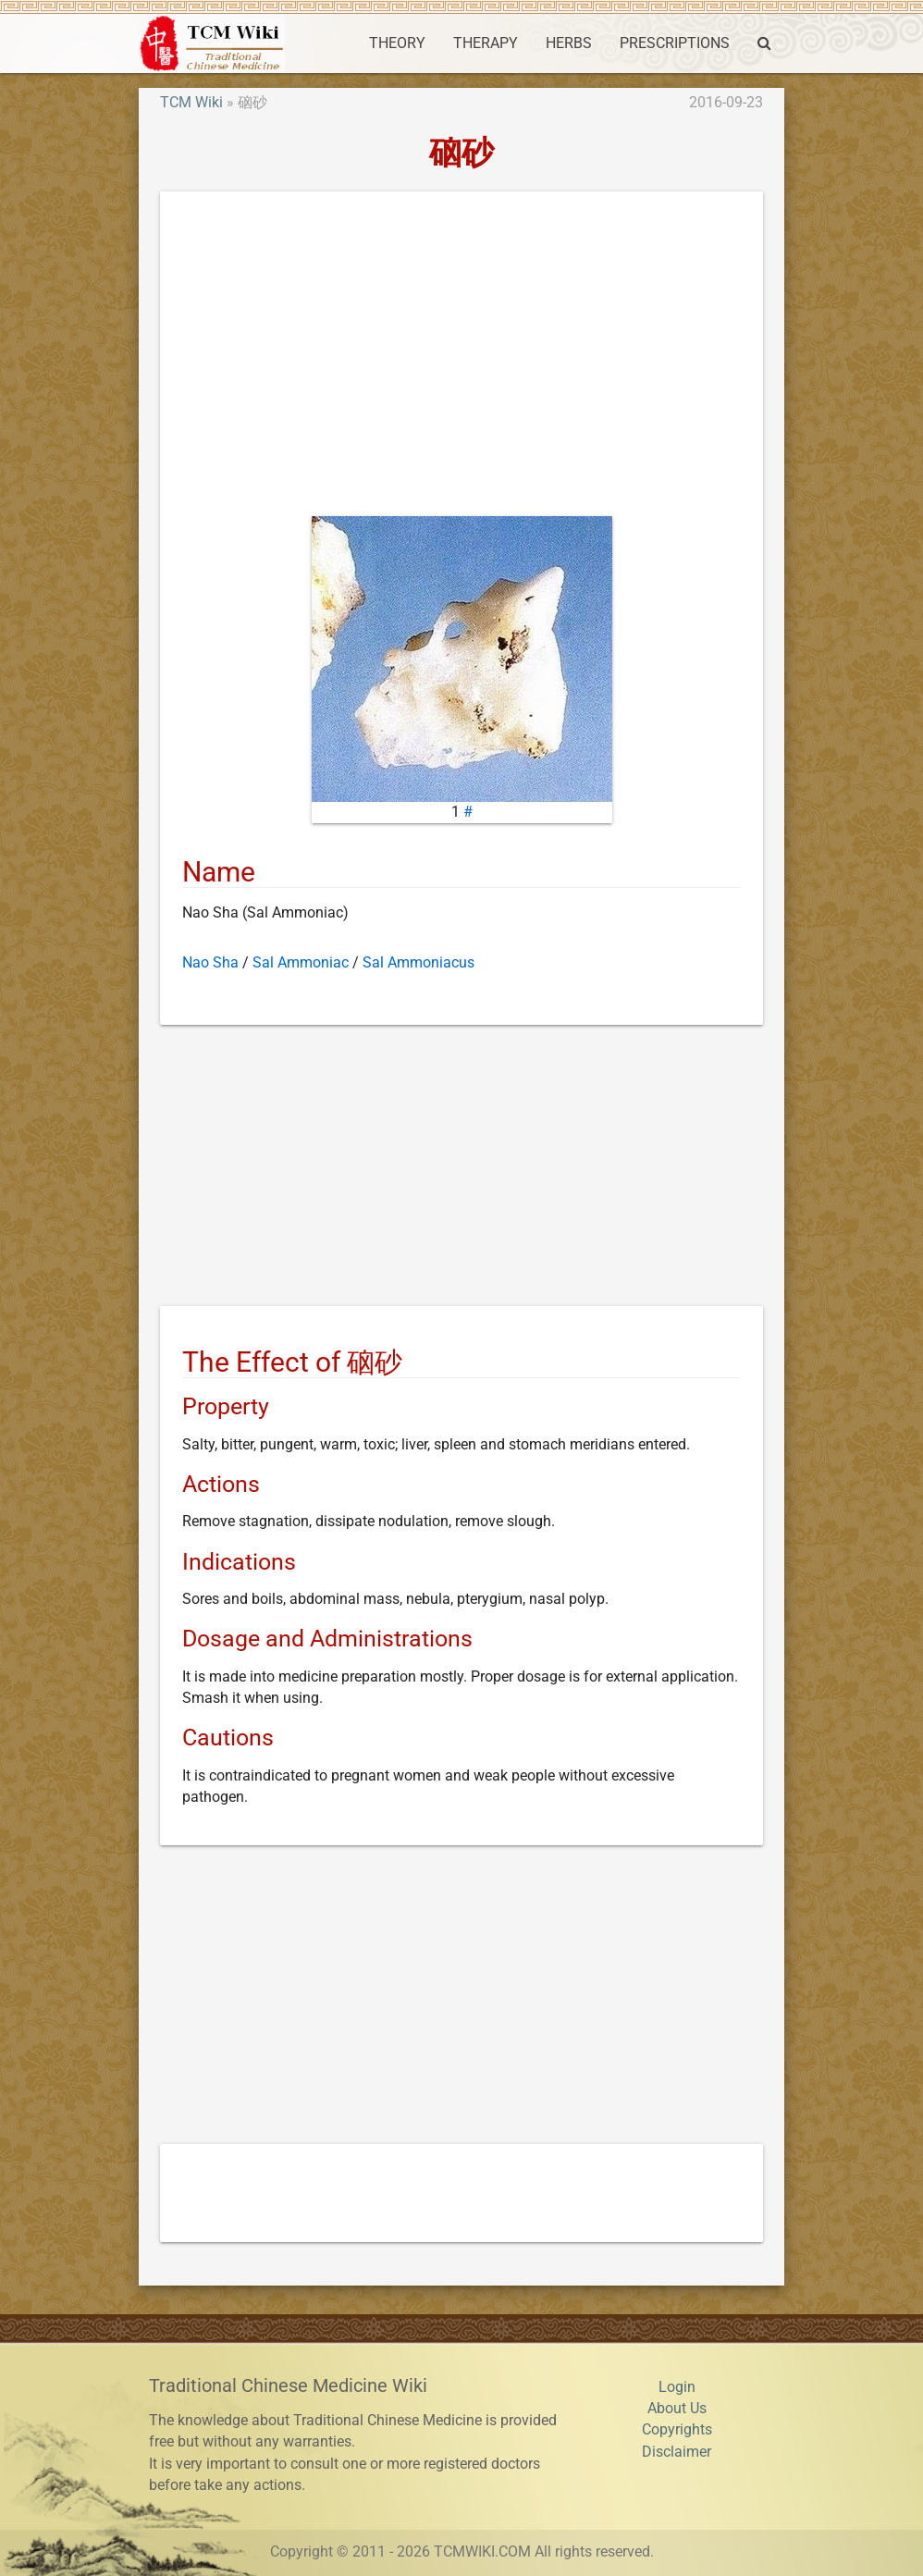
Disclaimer (676, 2452)
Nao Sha (210, 963)
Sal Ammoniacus (418, 963)
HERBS (569, 43)
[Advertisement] (461, 357)
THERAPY (485, 43)
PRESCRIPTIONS (675, 43)
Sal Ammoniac (300, 963)
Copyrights (677, 2430)
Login (676, 2387)
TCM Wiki (191, 102)
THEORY (397, 43)
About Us (677, 2408)
